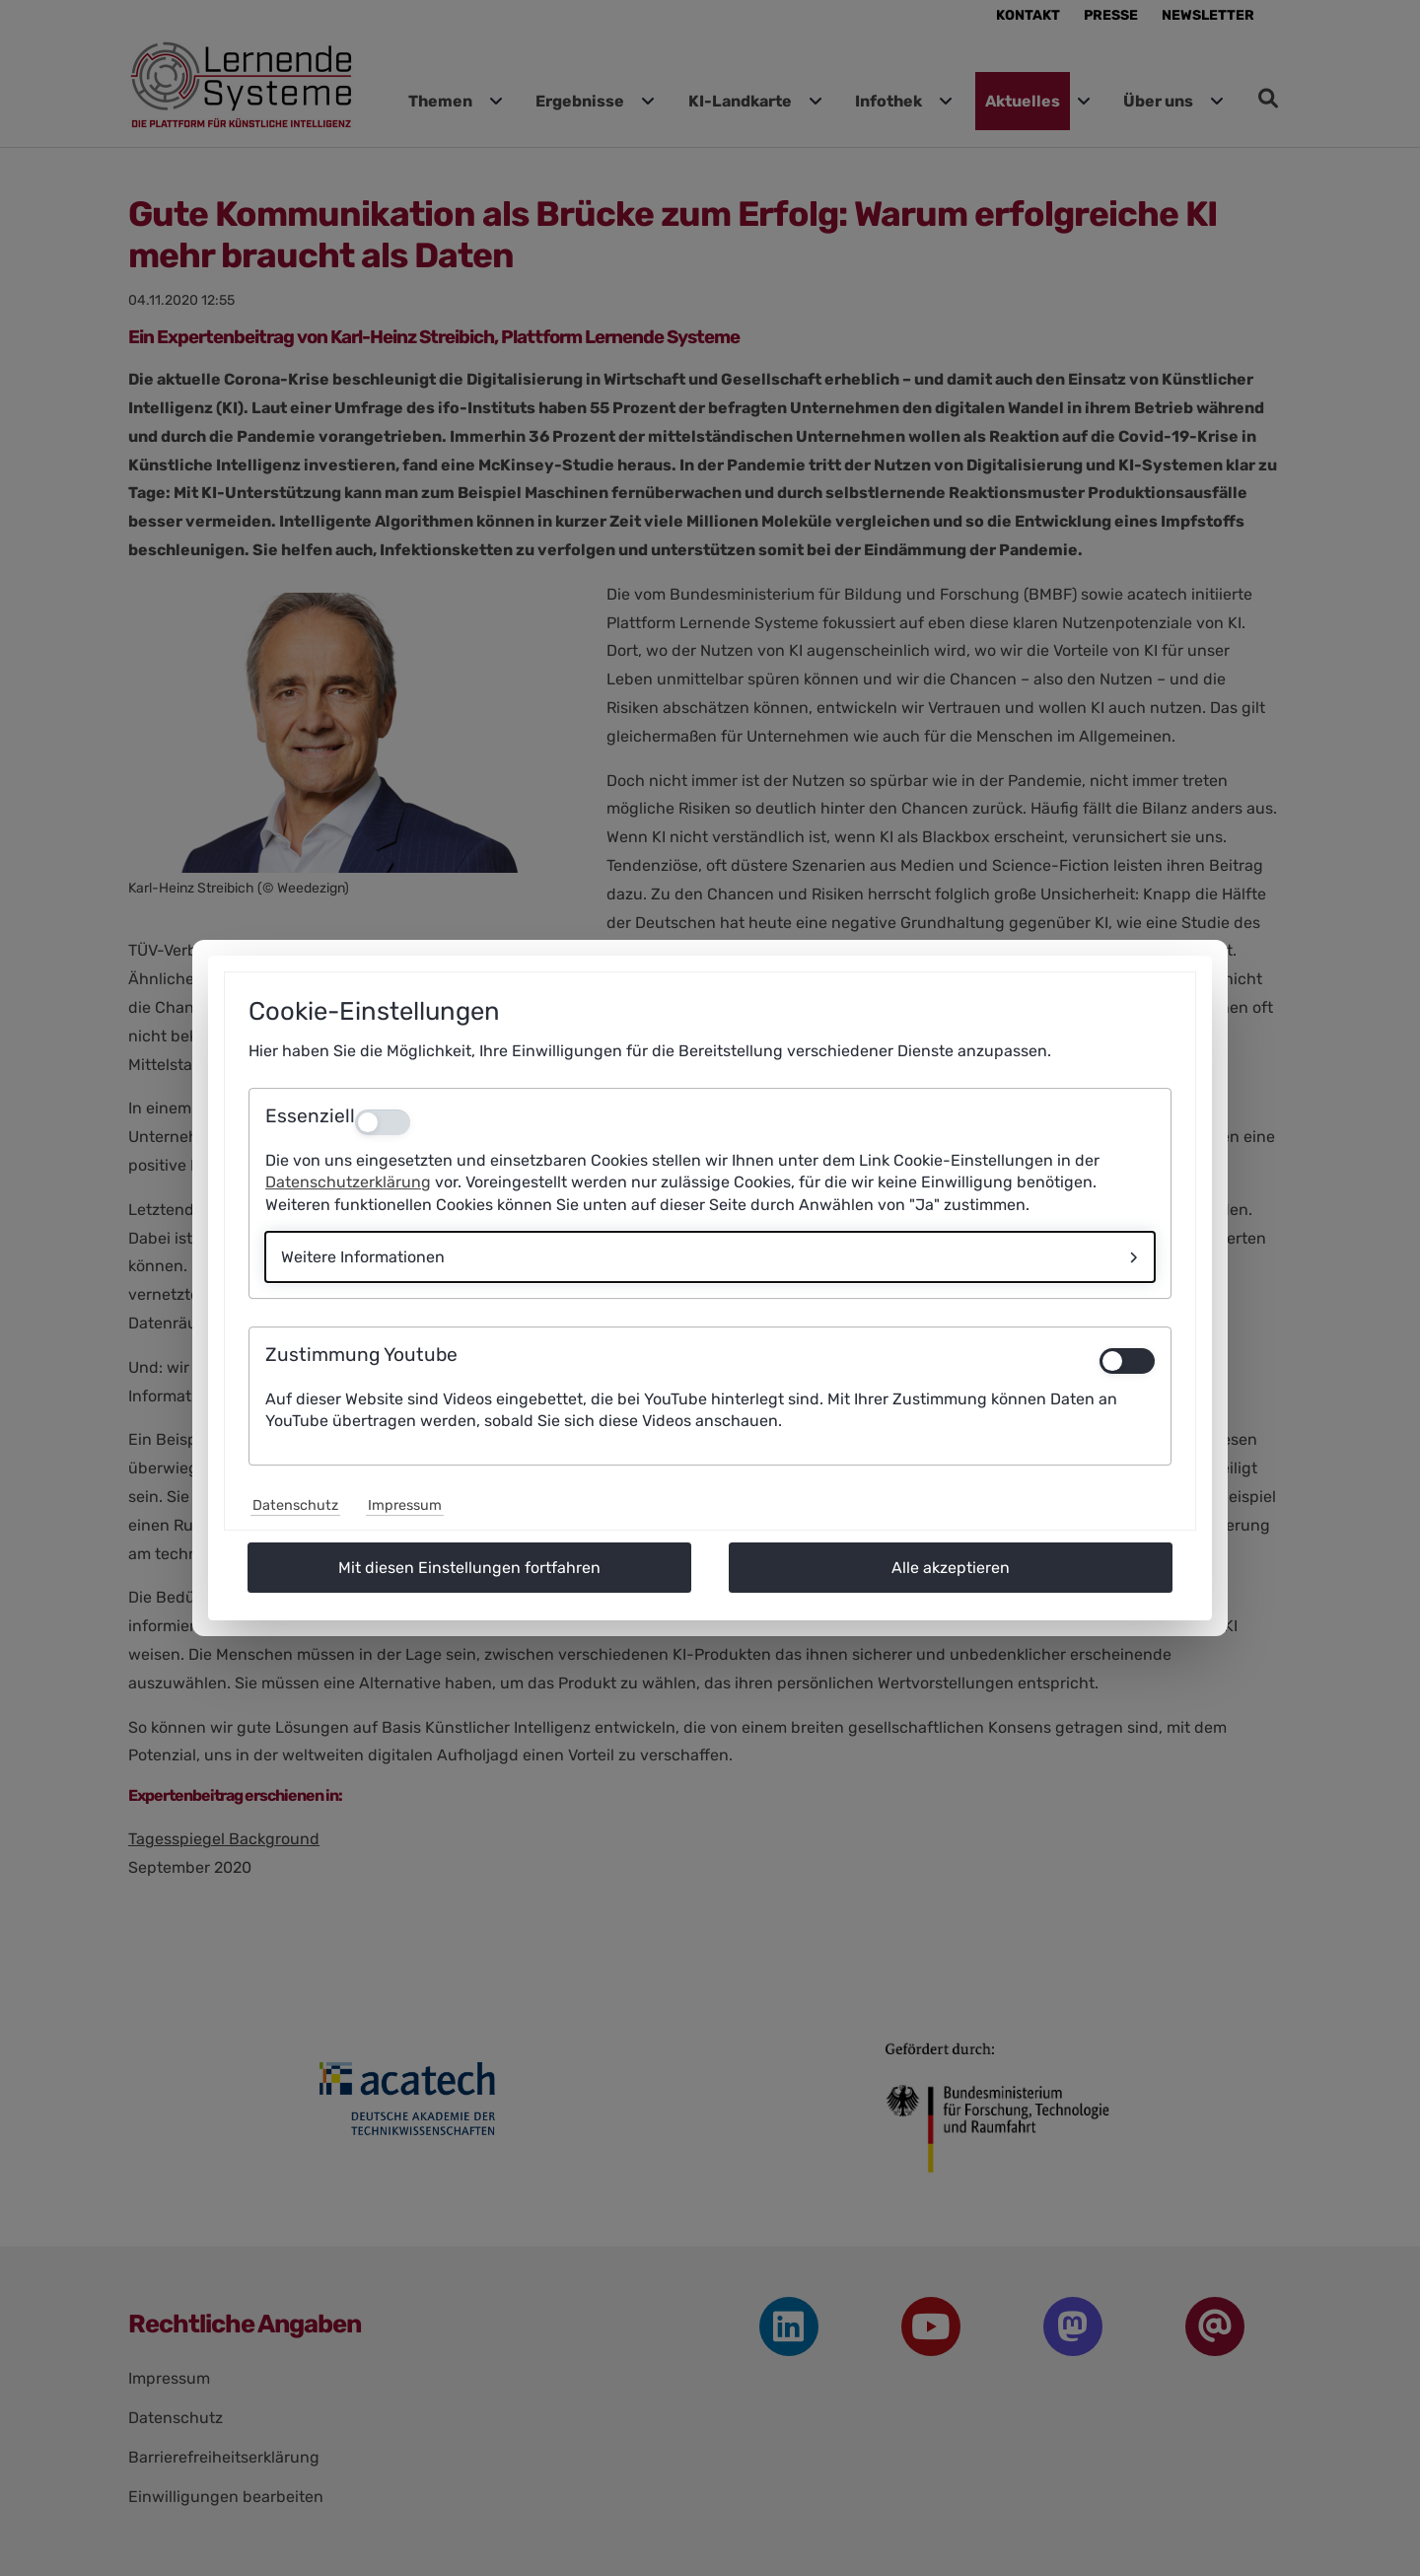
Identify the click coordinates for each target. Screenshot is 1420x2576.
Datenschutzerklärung (348, 1182)
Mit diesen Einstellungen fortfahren (469, 1567)
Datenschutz (295, 1505)
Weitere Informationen (363, 1257)
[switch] (1127, 1361)
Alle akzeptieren (950, 1567)
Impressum (405, 1505)
